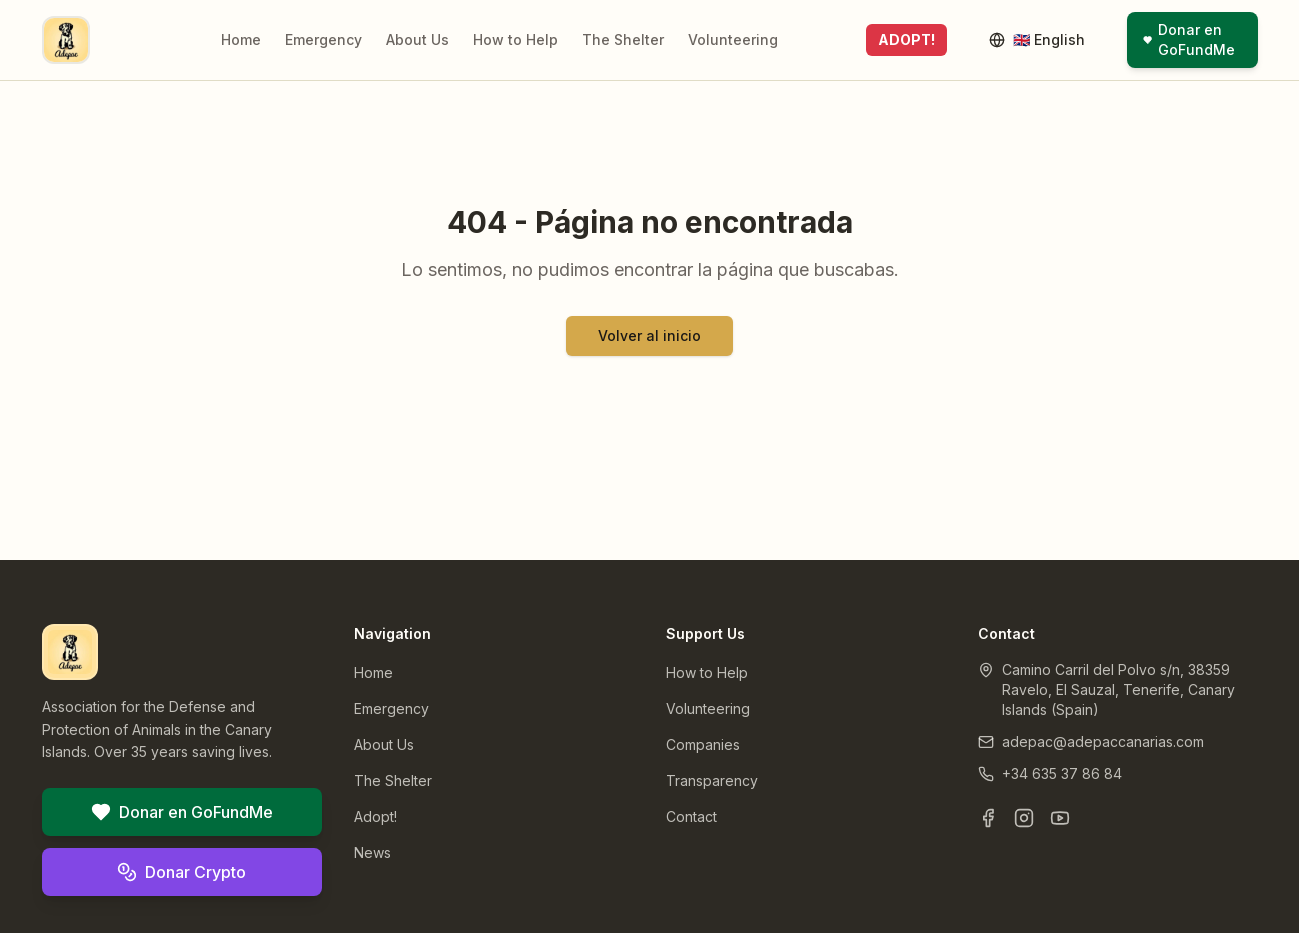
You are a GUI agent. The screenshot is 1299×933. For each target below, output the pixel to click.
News (372, 852)
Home (241, 39)
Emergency (323, 39)
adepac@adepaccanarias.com (1103, 741)
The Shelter (623, 39)
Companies (703, 744)
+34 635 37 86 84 (1062, 773)
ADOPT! (906, 39)
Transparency (712, 780)
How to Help (515, 39)
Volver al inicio (649, 335)
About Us (417, 39)
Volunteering (733, 39)
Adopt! (375, 816)
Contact (691, 816)
